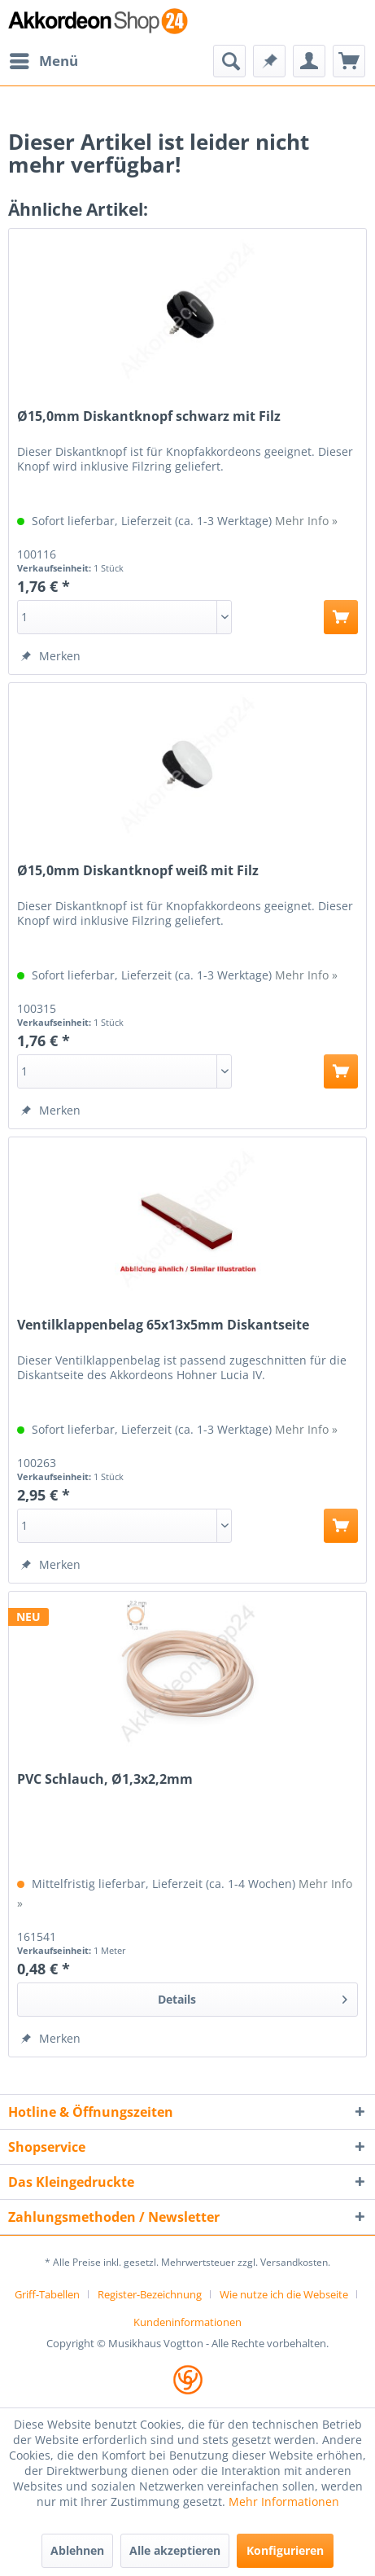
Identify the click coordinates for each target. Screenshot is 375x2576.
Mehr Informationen (284, 2501)
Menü (44, 59)
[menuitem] (43, 61)
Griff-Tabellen (47, 2294)
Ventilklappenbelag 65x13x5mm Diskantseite (163, 1325)
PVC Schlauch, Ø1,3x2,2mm (105, 1779)
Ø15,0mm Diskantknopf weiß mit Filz (138, 870)
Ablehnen (77, 2550)
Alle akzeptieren (174, 2550)
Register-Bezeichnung (150, 2294)
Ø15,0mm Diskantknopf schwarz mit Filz (149, 416)
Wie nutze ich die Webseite (284, 2294)
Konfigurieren (285, 2550)
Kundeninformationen (187, 2322)
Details (252, 1997)
